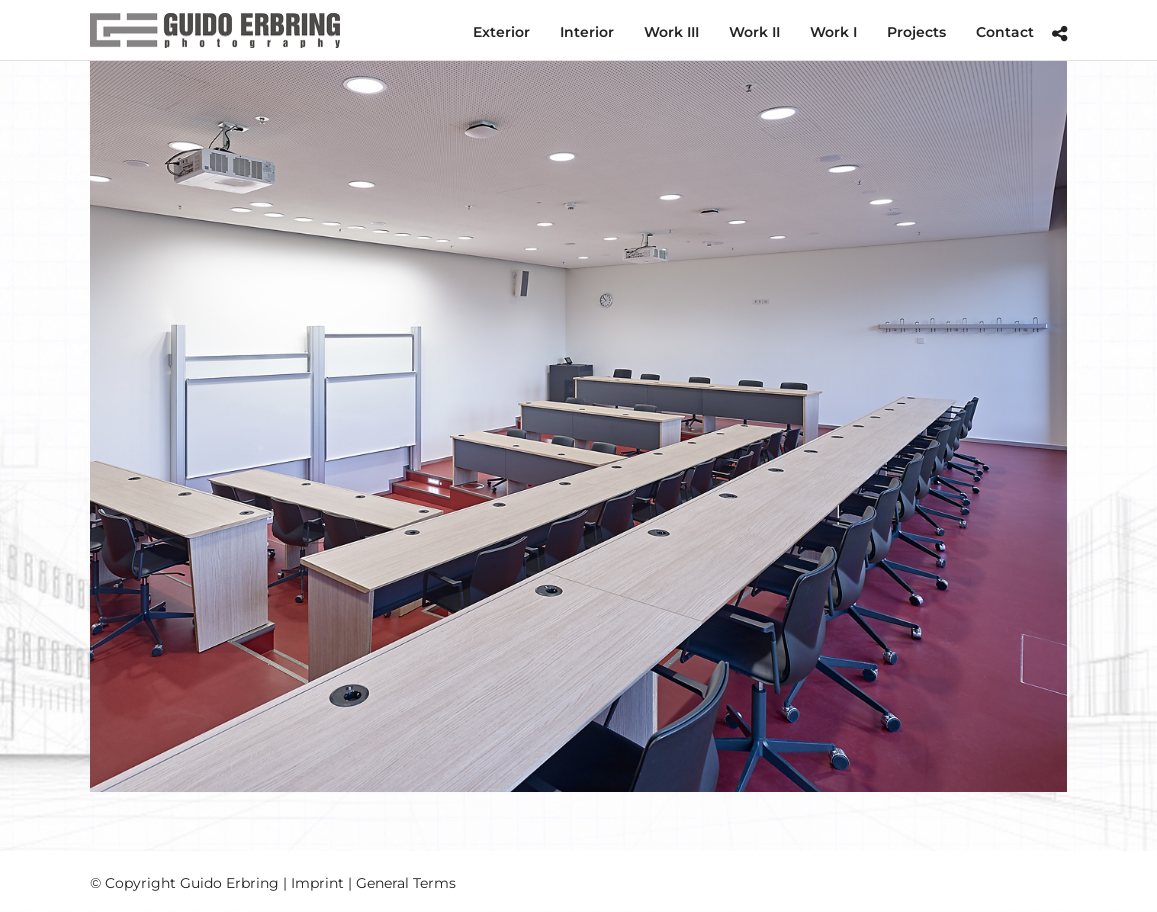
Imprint (317, 883)
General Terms (406, 883)
